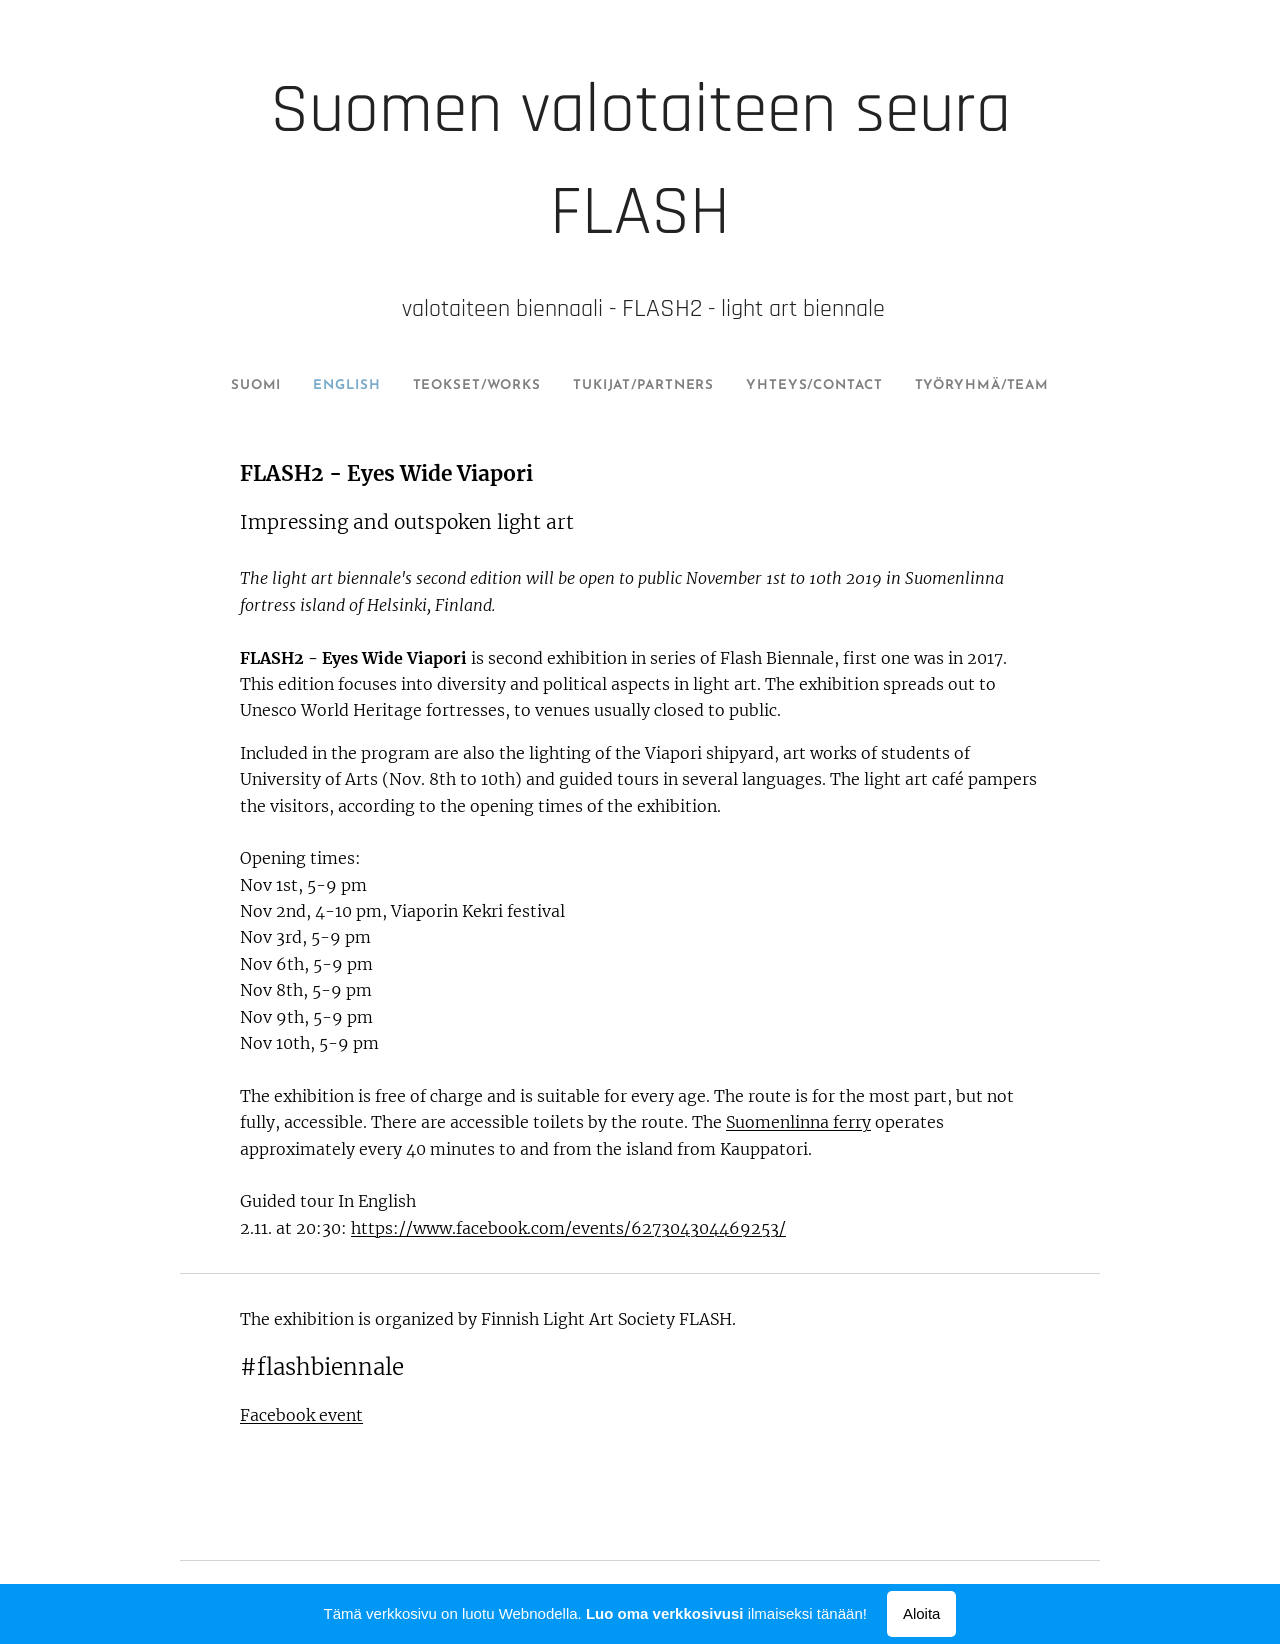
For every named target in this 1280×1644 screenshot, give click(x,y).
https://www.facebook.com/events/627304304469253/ (568, 1228)
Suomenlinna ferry (798, 1122)
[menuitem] (253, 386)
